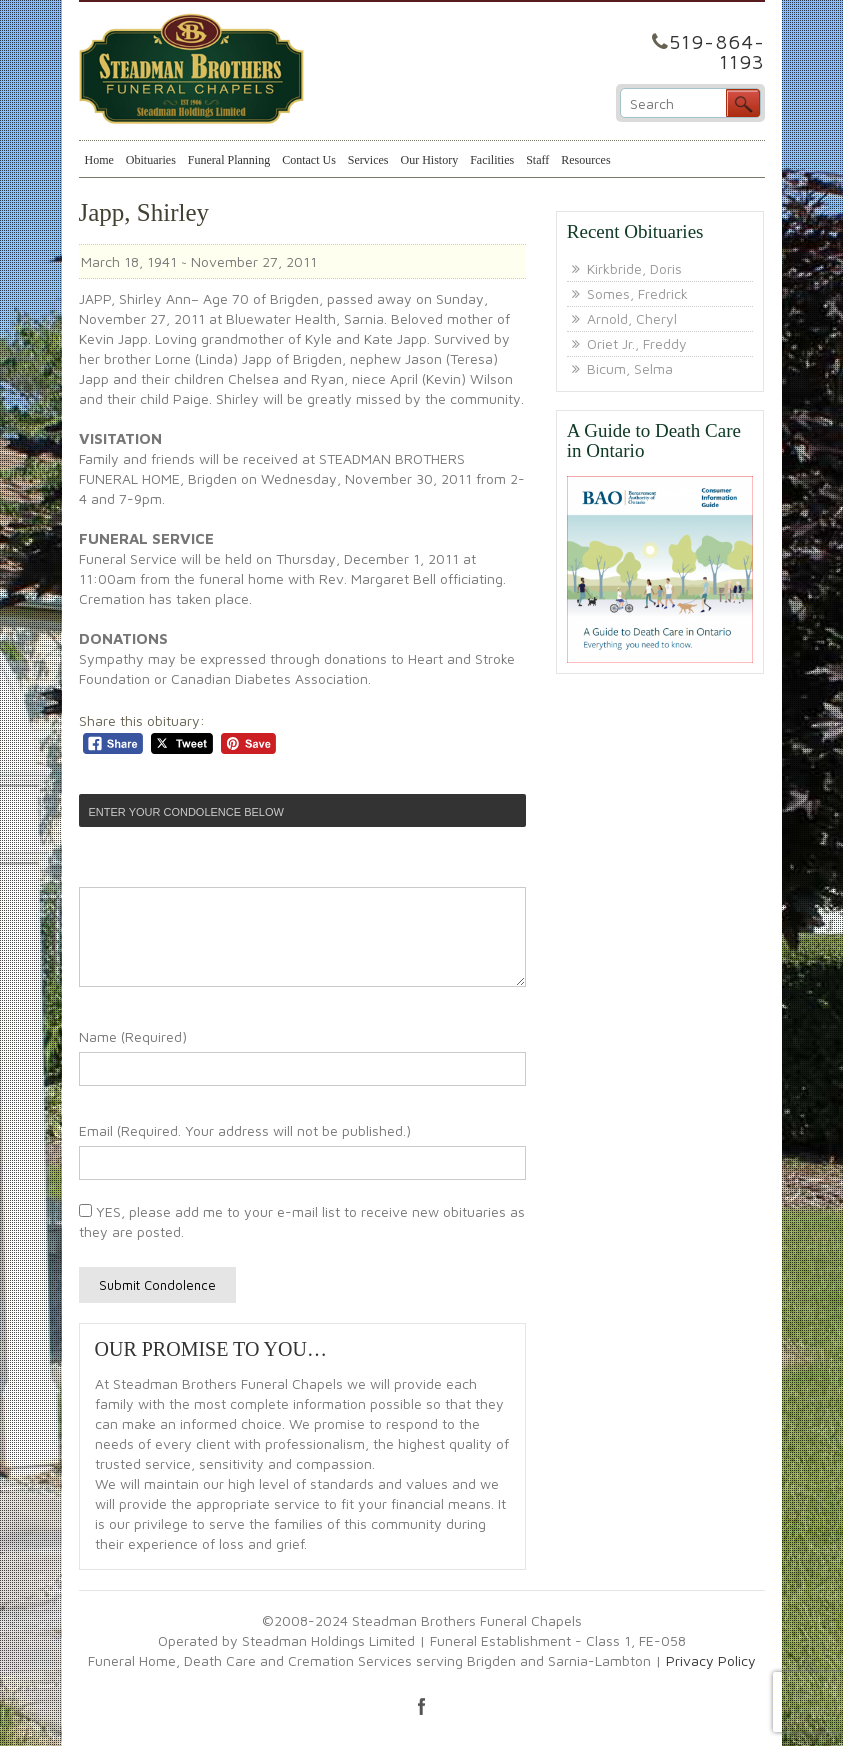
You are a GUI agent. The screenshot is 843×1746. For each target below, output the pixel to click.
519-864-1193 (717, 51)
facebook (422, 1706)
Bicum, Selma (630, 368)
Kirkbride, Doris (634, 268)
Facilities (492, 160)
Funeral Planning (229, 160)
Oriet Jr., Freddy (637, 343)
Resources (585, 160)
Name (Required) (133, 1036)
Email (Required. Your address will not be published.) (245, 1130)
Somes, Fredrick (637, 293)
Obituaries (151, 160)
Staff (537, 160)
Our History (429, 160)
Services (368, 160)
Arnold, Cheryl (632, 318)
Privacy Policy (711, 1660)
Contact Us (309, 160)
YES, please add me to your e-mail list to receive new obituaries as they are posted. (302, 1221)
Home (99, 160)
